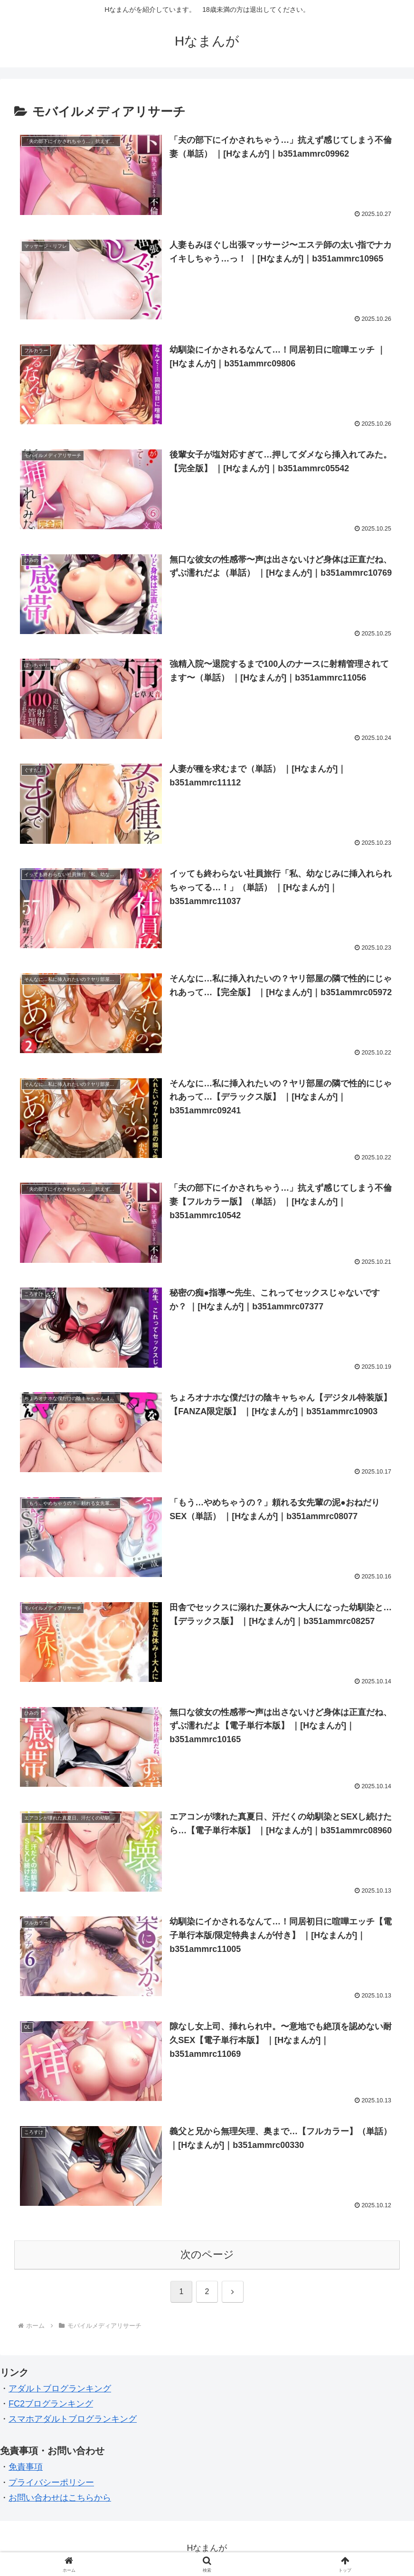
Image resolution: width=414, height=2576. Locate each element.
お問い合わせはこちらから (60, 2498)
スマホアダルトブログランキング (73, 2420)
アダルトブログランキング (60, 2389)
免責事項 (26, 2467)
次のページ (207, 2255)
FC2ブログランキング (51, 2404)
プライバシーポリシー (51, 2483)
